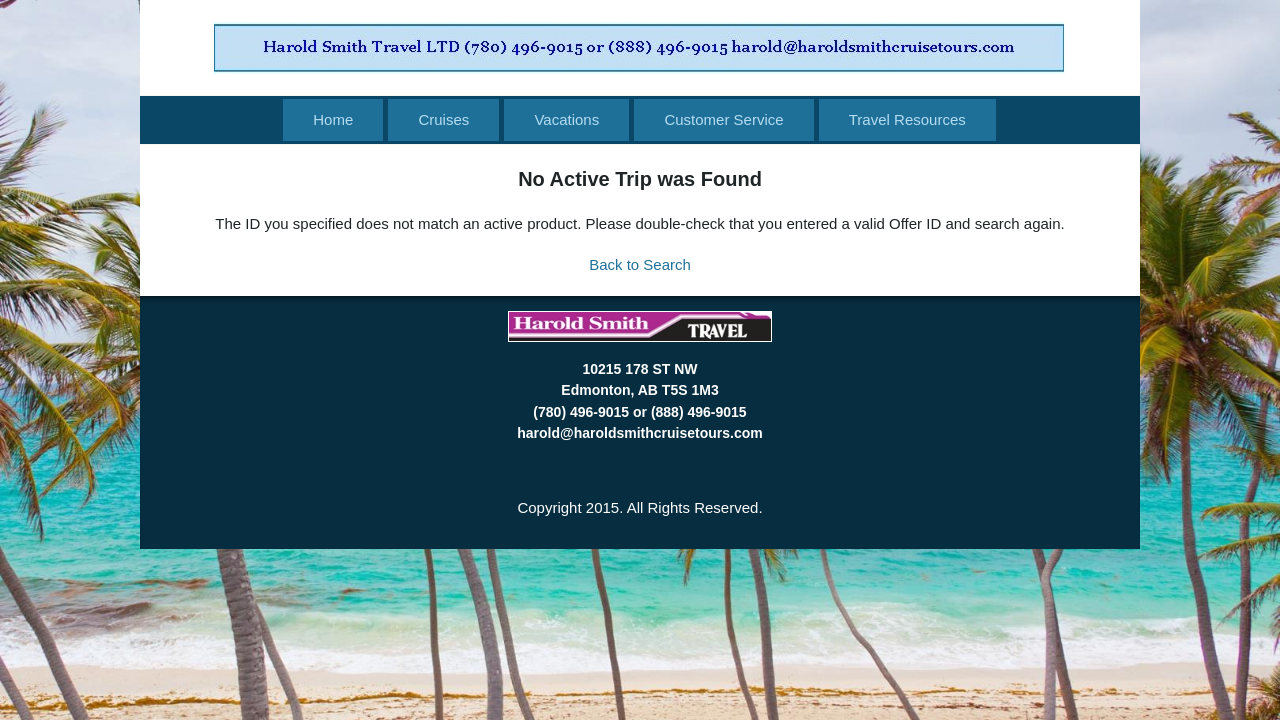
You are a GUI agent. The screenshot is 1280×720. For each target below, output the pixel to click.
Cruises (443, 119)
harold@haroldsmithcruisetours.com (639, 433)
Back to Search (640, 264)
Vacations (566, 119)
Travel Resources (907, 119)
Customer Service (723, 119)
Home (333, 119)
